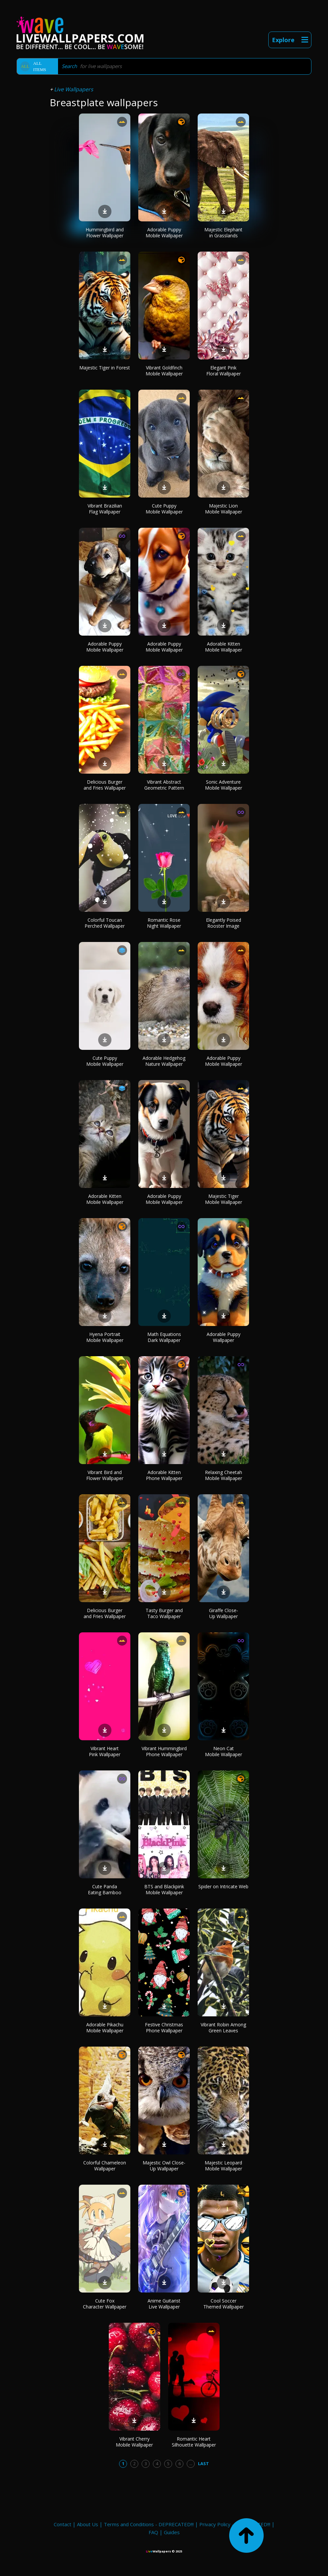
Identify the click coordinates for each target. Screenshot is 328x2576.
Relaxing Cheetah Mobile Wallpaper (223, 1475)
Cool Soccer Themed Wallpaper (223, 2304)
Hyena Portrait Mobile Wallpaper (104, 1337)
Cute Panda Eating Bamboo (104, 1889)
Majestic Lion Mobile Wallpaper (223, 509)
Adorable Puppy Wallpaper (223, 1337)
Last (203, 2463)
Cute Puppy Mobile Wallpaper (164, 509)
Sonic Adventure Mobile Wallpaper (223, 785)
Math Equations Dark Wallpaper (164, 1337)
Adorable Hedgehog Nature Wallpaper (164, 1061)
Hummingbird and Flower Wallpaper (105, 232)
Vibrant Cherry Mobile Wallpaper (134, 2442)
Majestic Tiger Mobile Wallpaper (223, 1199)
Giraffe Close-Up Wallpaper (223, 1613)
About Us (87, 2524)
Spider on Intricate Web (223, 1886)
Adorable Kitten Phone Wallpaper (164, 1475)
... (190, 2463)
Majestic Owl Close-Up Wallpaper (164, 2165)
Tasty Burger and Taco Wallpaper (164, 1613)
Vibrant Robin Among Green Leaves (223, 2027)
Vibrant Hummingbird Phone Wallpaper (164, 1751)
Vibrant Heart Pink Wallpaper (104, 1751)
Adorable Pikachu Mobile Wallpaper (104, 2027)
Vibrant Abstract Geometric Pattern (164, 785)
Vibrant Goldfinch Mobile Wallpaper (164, 370)
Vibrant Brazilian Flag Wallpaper (105, 509)
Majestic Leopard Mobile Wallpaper (223, 2165)
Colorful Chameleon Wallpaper (104, 2165)
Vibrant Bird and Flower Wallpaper (104, 1475)
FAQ (153, 2532)
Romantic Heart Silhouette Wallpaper (194, 2442)
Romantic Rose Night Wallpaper (164, 923)
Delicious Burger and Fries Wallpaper (105, 785)
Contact (62, 2524)
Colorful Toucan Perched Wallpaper (105, 923)
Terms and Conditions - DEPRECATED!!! (149, 2524)
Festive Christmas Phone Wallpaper (164, 2027)
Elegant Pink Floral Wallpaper (223, 370)
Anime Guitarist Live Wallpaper (164, 2304)
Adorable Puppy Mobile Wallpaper (164, 232)
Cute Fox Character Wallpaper (104, 2304)
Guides (172, 2532)
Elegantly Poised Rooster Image (223, 923)
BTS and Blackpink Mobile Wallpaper (164, 1889)
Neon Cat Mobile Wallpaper (223, 1751)
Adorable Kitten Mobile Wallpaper (223, 647)
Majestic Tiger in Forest (104, 367)
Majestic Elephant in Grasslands (223, 232)
